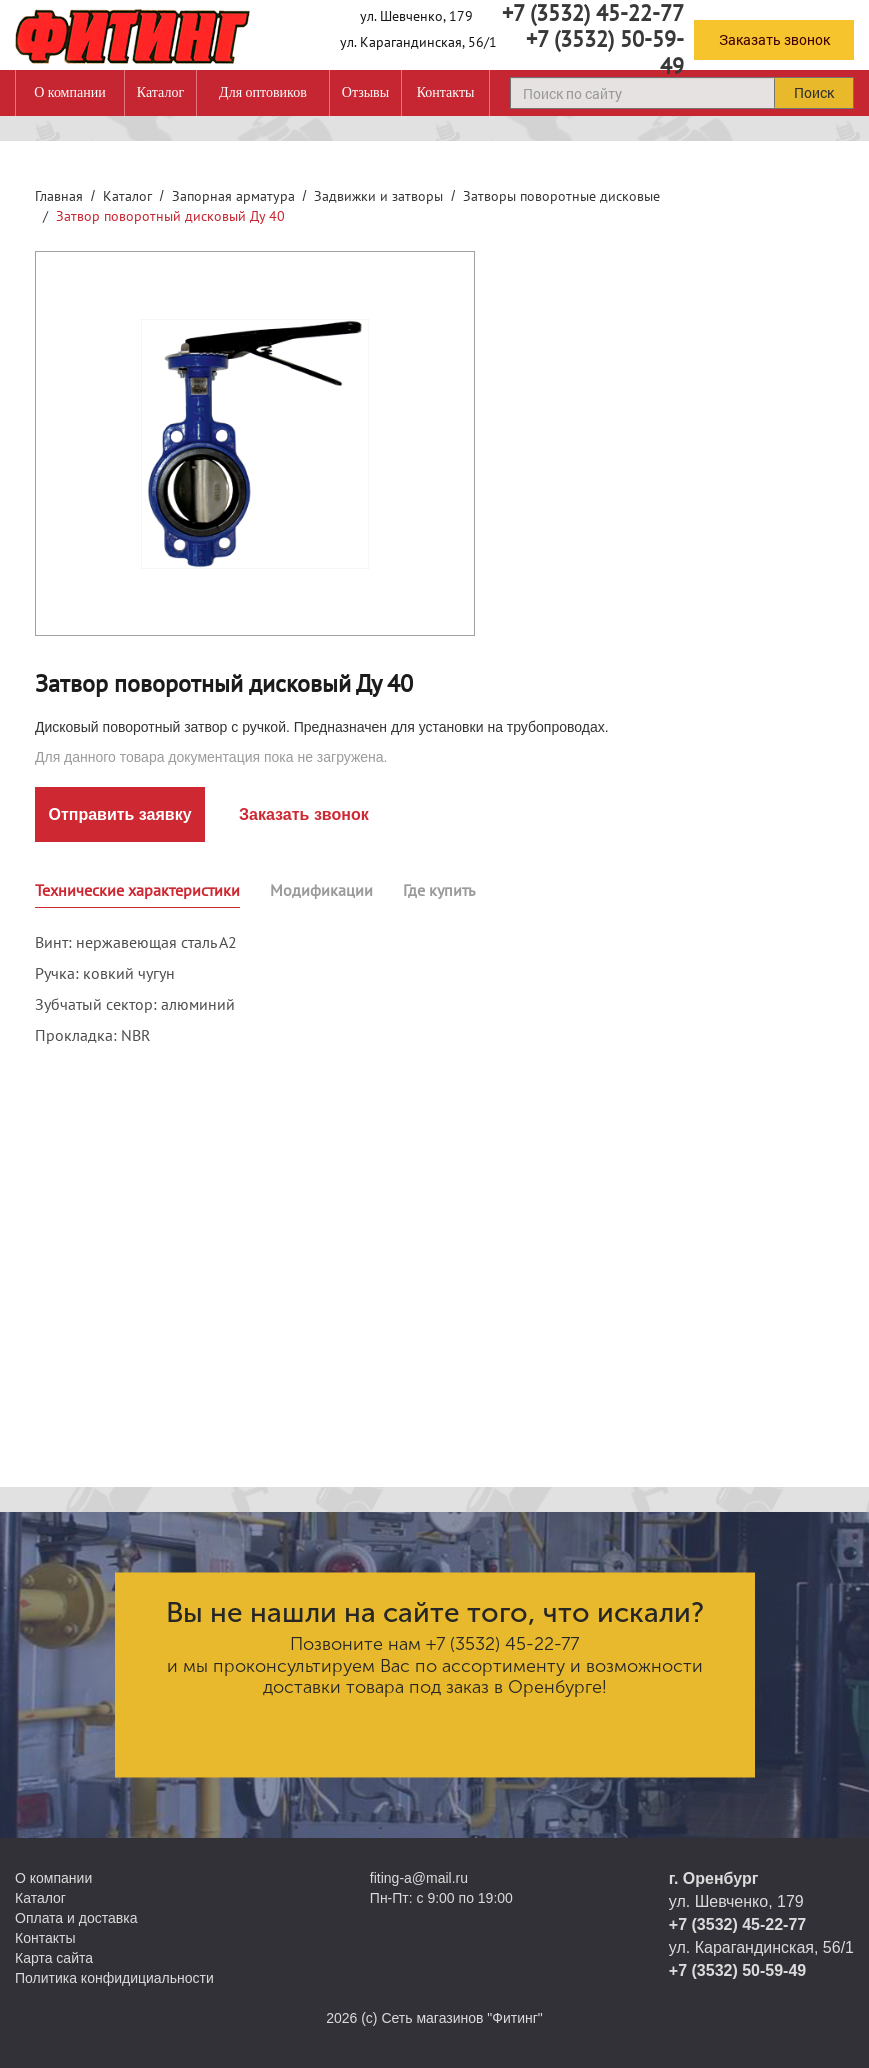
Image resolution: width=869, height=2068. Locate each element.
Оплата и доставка (76, 1918)
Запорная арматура (233, 196)
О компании (69, 92)
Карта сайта (54, 1958)
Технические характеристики (137, 890)
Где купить (439, 890)
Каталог (160, 92)
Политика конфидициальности (114, 1978)
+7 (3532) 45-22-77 (502, 1644)
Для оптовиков (263, 92)
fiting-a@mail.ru (419, 1878)
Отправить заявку (119, 814)
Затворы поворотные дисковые (561, 196)
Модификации (321, 890)
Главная (59, 196)
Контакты (446, 92)
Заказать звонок (774, 39)
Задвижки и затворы (378, 196)
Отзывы (365, 92)
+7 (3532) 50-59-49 (605, 52)
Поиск (814, 92)
